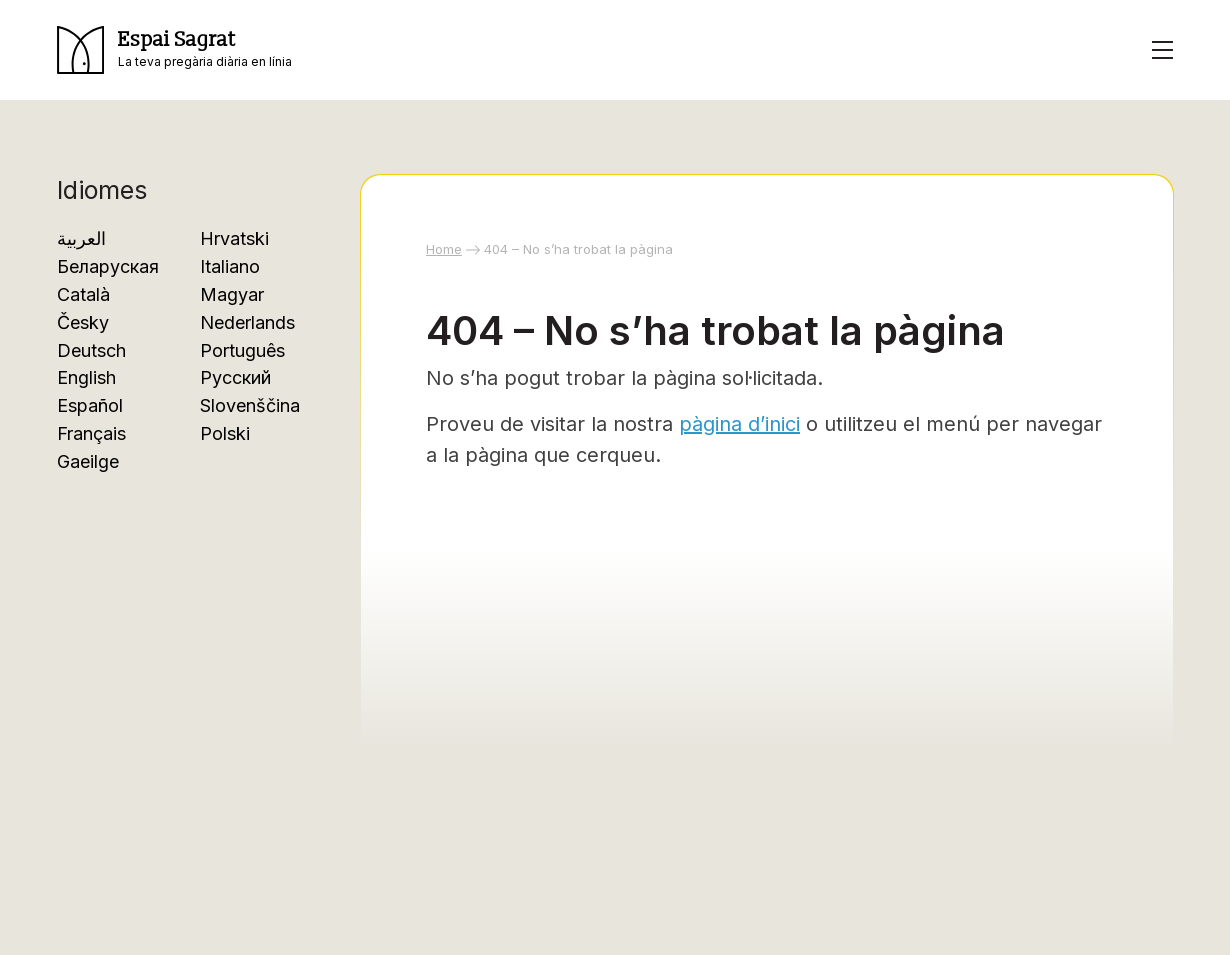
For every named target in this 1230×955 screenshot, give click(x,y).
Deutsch (91, 350)
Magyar (232, 294)
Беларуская (108, 266)
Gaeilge (88, 461)
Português (242, 350)
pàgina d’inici (739, 424)
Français (91, 433)
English (86, 377)
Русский (235, 377)
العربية (81, 238)
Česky (83, 322)
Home (444, 249)
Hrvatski (234, 238)
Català (83, 294)
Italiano (230, 266)
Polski (225, 433)
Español (90, 405)
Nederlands (247, 322)
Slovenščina (250, 405)
